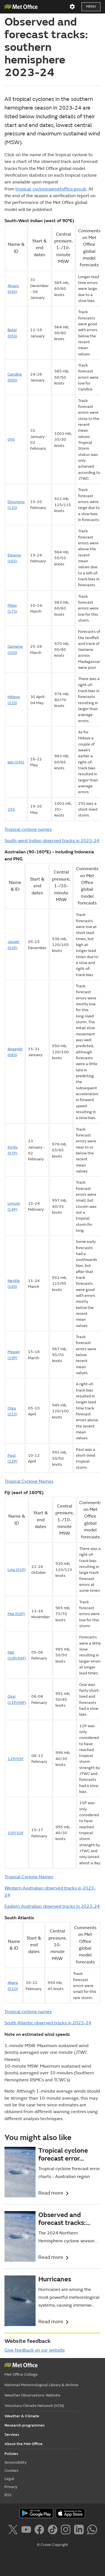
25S (11, 809)
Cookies (11, 2470)
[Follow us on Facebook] (40, 2530)
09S (11, 439)
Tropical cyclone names (28, 829)
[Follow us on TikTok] (54, 2530)
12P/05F (16, 1758)
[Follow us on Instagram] (67, 2530)
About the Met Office (23, 2443)
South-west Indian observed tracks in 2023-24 (51, 840)
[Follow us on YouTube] (27, 2530)
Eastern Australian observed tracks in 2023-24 (52, 1906)
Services (11, 2434)
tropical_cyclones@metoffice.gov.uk (51, 189)
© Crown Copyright (52, 2545)
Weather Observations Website (32, 2395)
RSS (7, 2495)
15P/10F (16, 1833)
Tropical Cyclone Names (28, 1481)
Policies (11, 2453)
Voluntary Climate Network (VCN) (34, 2405)
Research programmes (24, 2425)
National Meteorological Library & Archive (41, 2384)
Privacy (10, 2486)
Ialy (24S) (16, 762)
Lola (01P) (17, 1569)
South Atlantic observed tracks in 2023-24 (47, 2023)
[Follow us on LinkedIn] (80, 2530)
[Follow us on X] (14, 2530)
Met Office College (21, 2374)
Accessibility (15, 2462)
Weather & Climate (21, 2416)
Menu (91, 6)
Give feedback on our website (34, 2350)
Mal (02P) (16, 1613)
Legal (9, 2478)
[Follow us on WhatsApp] (92, 2530)
